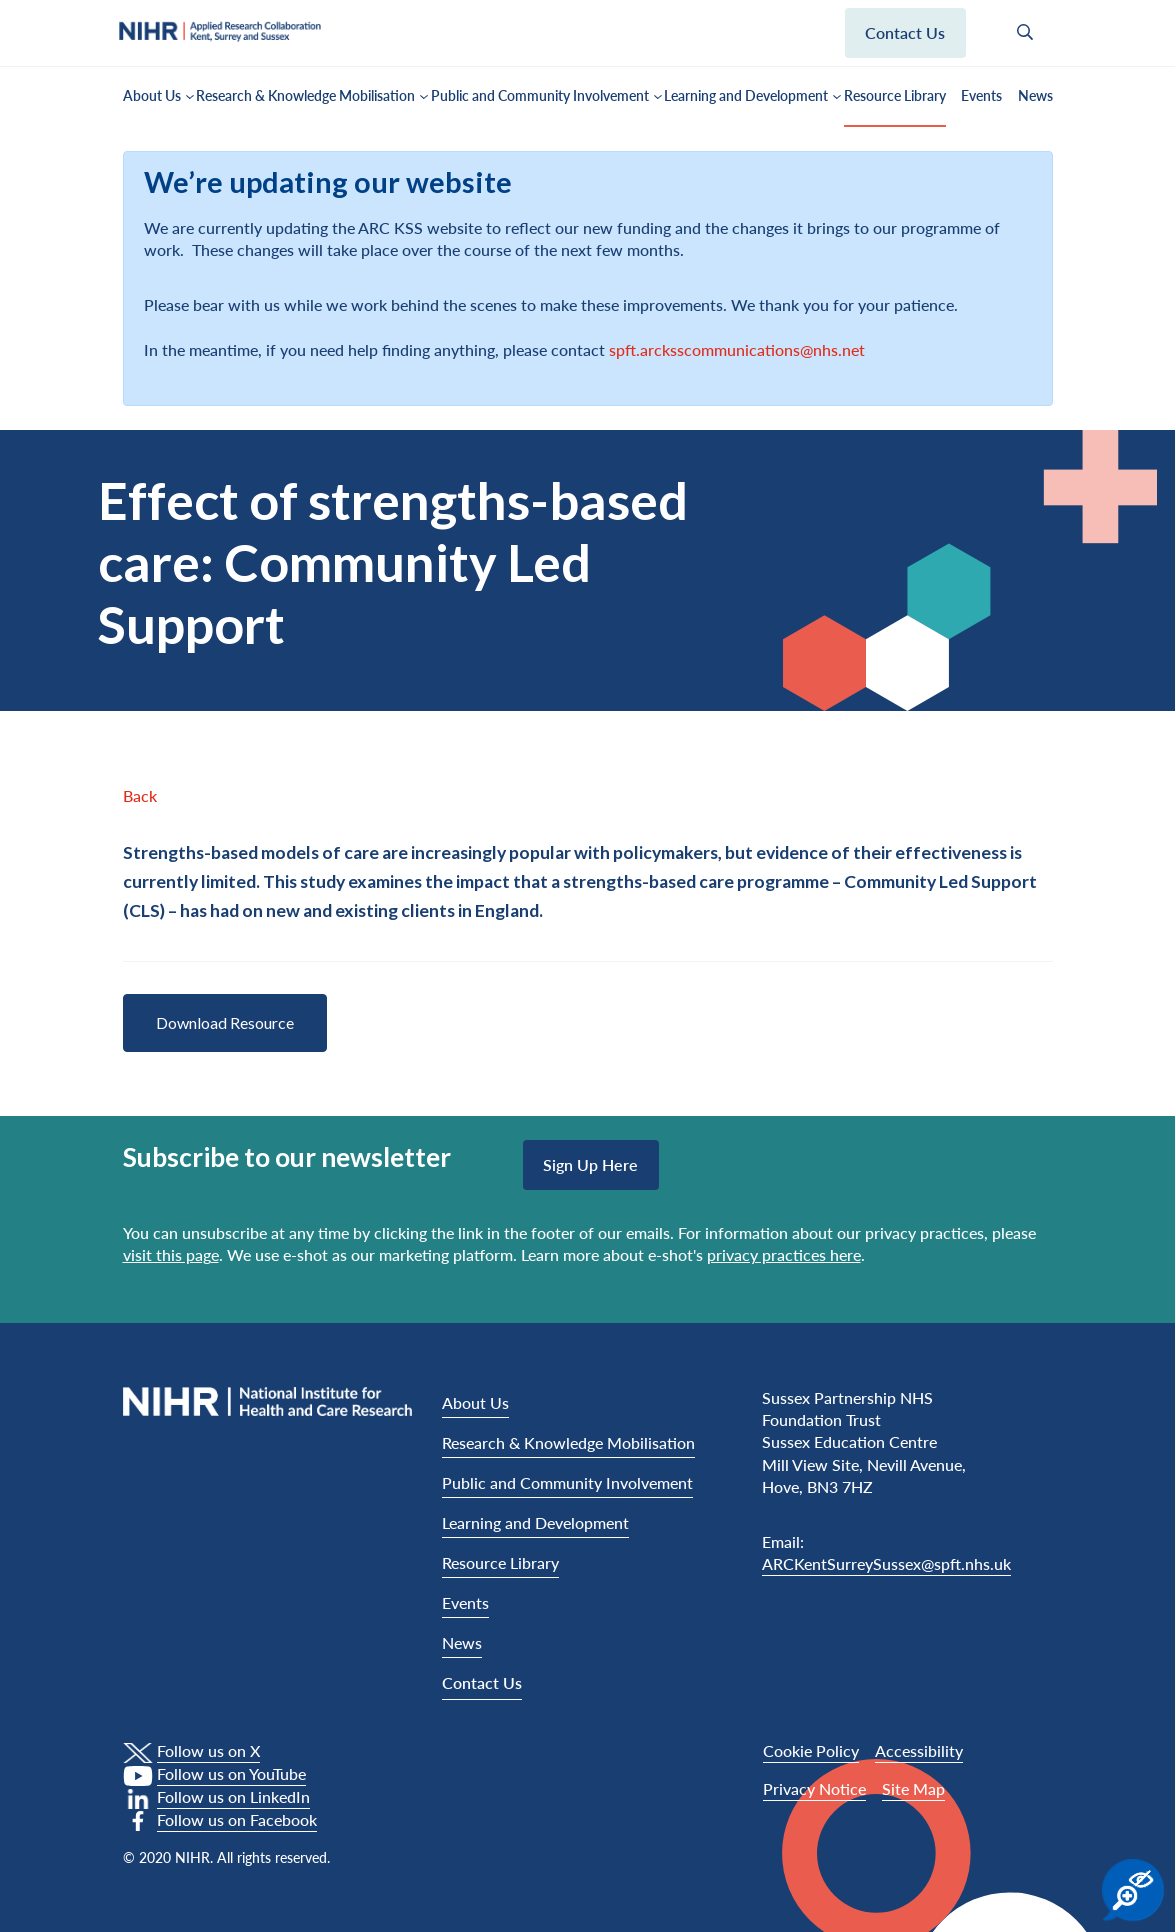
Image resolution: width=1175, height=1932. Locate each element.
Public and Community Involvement (540, 95)
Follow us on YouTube (231, 1773)
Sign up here (590, 1164)
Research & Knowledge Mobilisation (305, 95)
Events (981, 95)
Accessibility (919, 1750)
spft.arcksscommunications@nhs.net (737, 349)
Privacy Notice (814, 1788)
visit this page (171, 1254)
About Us (152, 95)
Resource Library (895, 95)
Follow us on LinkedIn (233, 1796)
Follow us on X (208, 1750)
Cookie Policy (811, 1750)
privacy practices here (784, 1254)
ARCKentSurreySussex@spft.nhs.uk (886, 1563)
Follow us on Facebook (237, 1819)
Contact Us (482, 1682)
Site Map (913, 1788)
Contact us (905, 32)
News (1035, 95)
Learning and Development (746, 95)
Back (140, 795)
